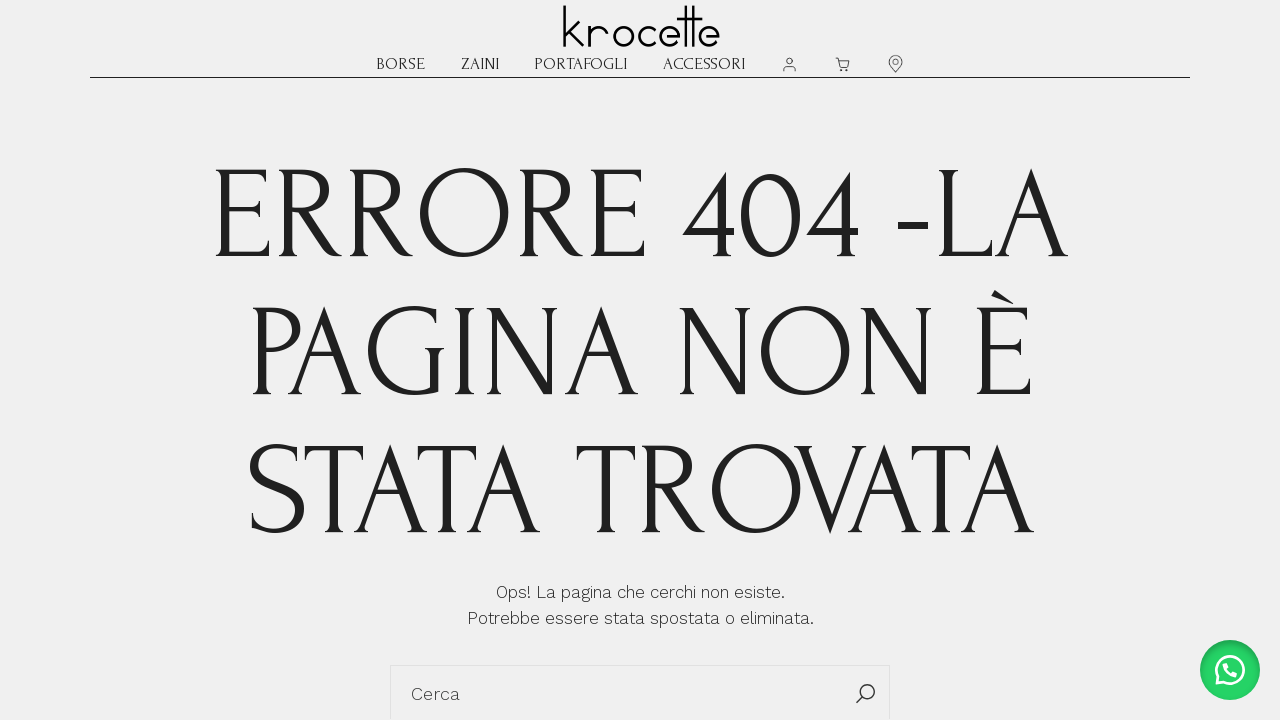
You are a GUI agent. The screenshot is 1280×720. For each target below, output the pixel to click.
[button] (1230, 670)
